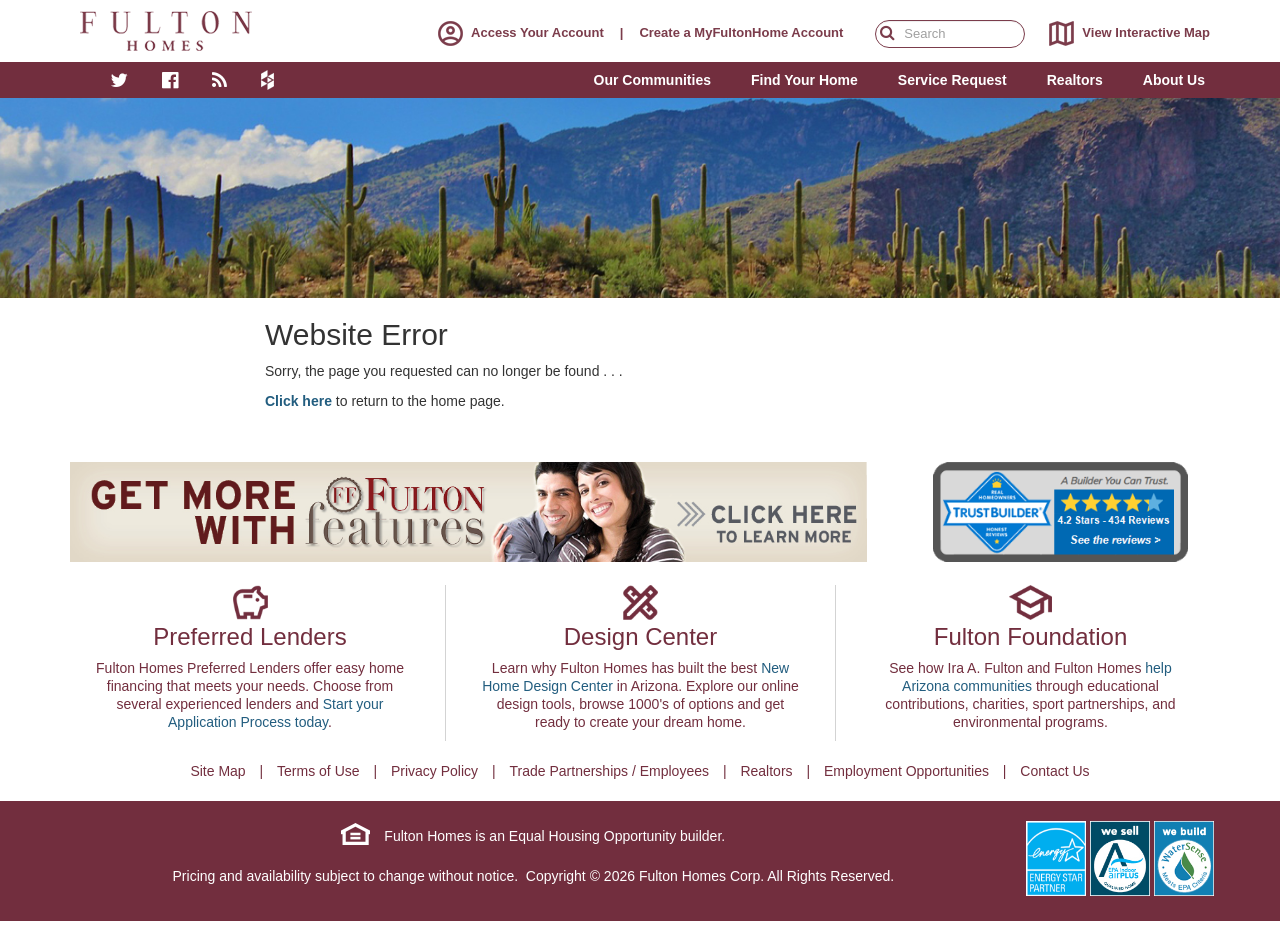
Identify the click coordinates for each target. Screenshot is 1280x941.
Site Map (217, 771)
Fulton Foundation (1030, 636)
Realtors (766, 771)
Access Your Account (517, 32)
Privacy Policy (434, 771)
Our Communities (652, 80)
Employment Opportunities (906, 771)
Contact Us (1054, 771)
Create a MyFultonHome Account (741, 32)
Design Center (640, 636)
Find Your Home (804, 80)
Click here (298, 401)
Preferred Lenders (249, 636)
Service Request (952, 80)
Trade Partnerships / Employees (609, 771)
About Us (1174, 80)
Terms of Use (318, 771)
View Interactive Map (1125, 33)
